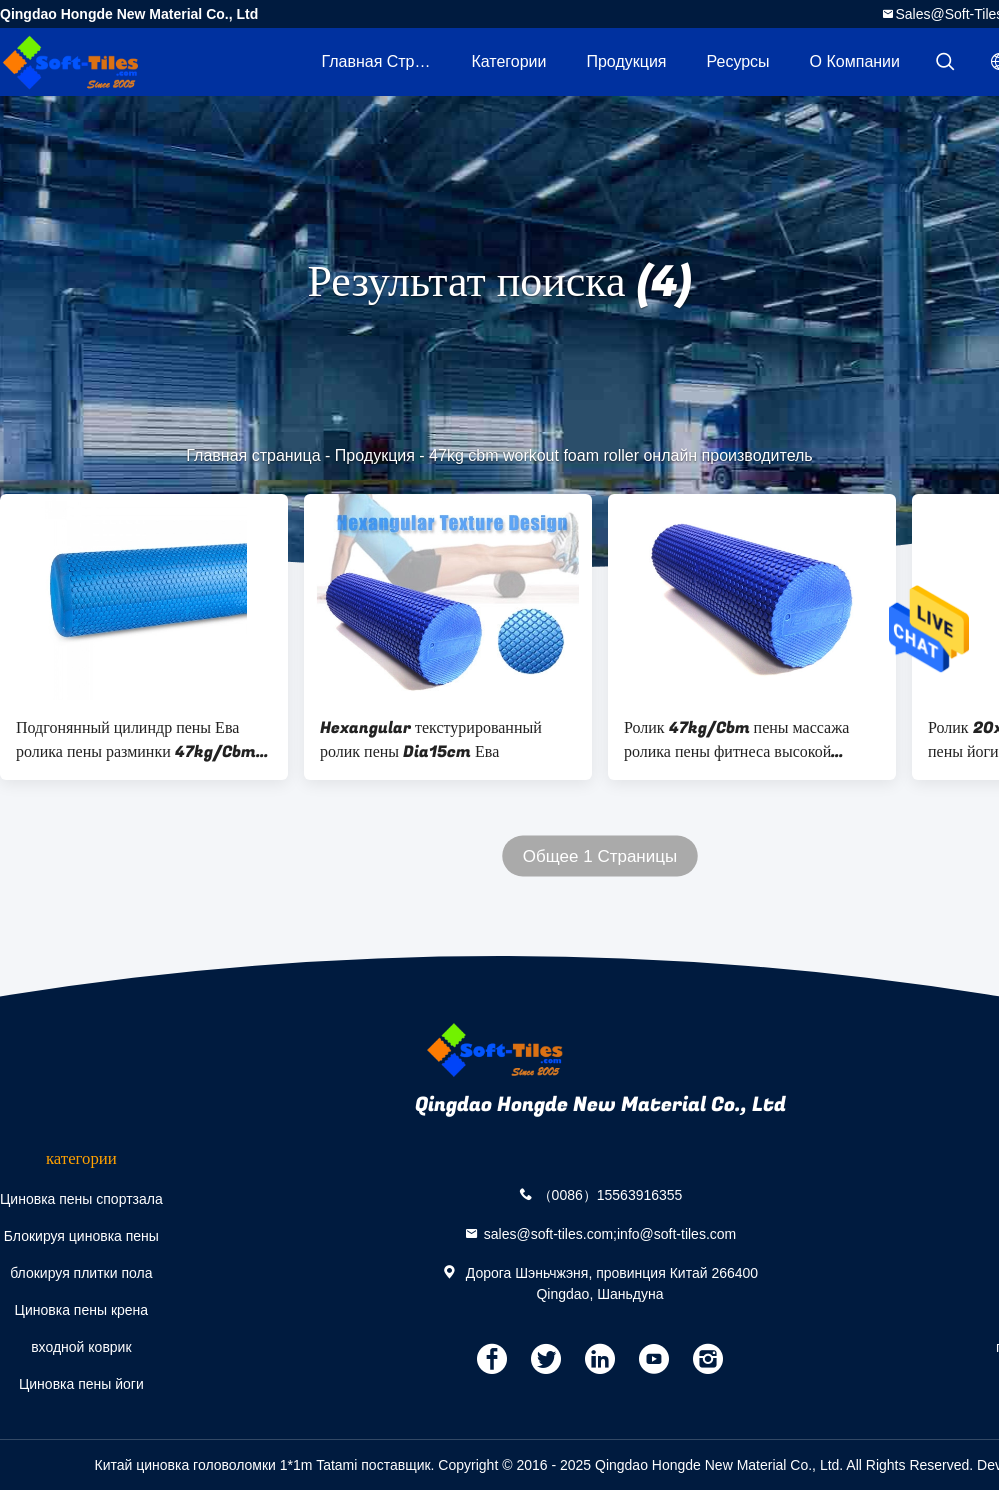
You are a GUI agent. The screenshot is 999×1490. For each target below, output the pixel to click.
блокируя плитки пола (81, 1273)
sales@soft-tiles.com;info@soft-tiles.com (610, 1233)
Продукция (626, 61)
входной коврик (81, 1347)
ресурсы (738, 61)
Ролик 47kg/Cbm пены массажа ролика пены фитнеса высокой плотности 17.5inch (736, 740)
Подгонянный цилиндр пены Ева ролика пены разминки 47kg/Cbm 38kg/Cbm (136, 740)
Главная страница (386, 61)
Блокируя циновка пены (81, 1236)
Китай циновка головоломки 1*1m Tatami (225, 1465)
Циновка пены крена (82, 1310)
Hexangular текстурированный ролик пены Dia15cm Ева (431, 740)
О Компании (855, 61)
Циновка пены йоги (81, 1384)
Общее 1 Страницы (600, 856)
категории (508, 61)
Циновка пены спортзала (81, 1199)
